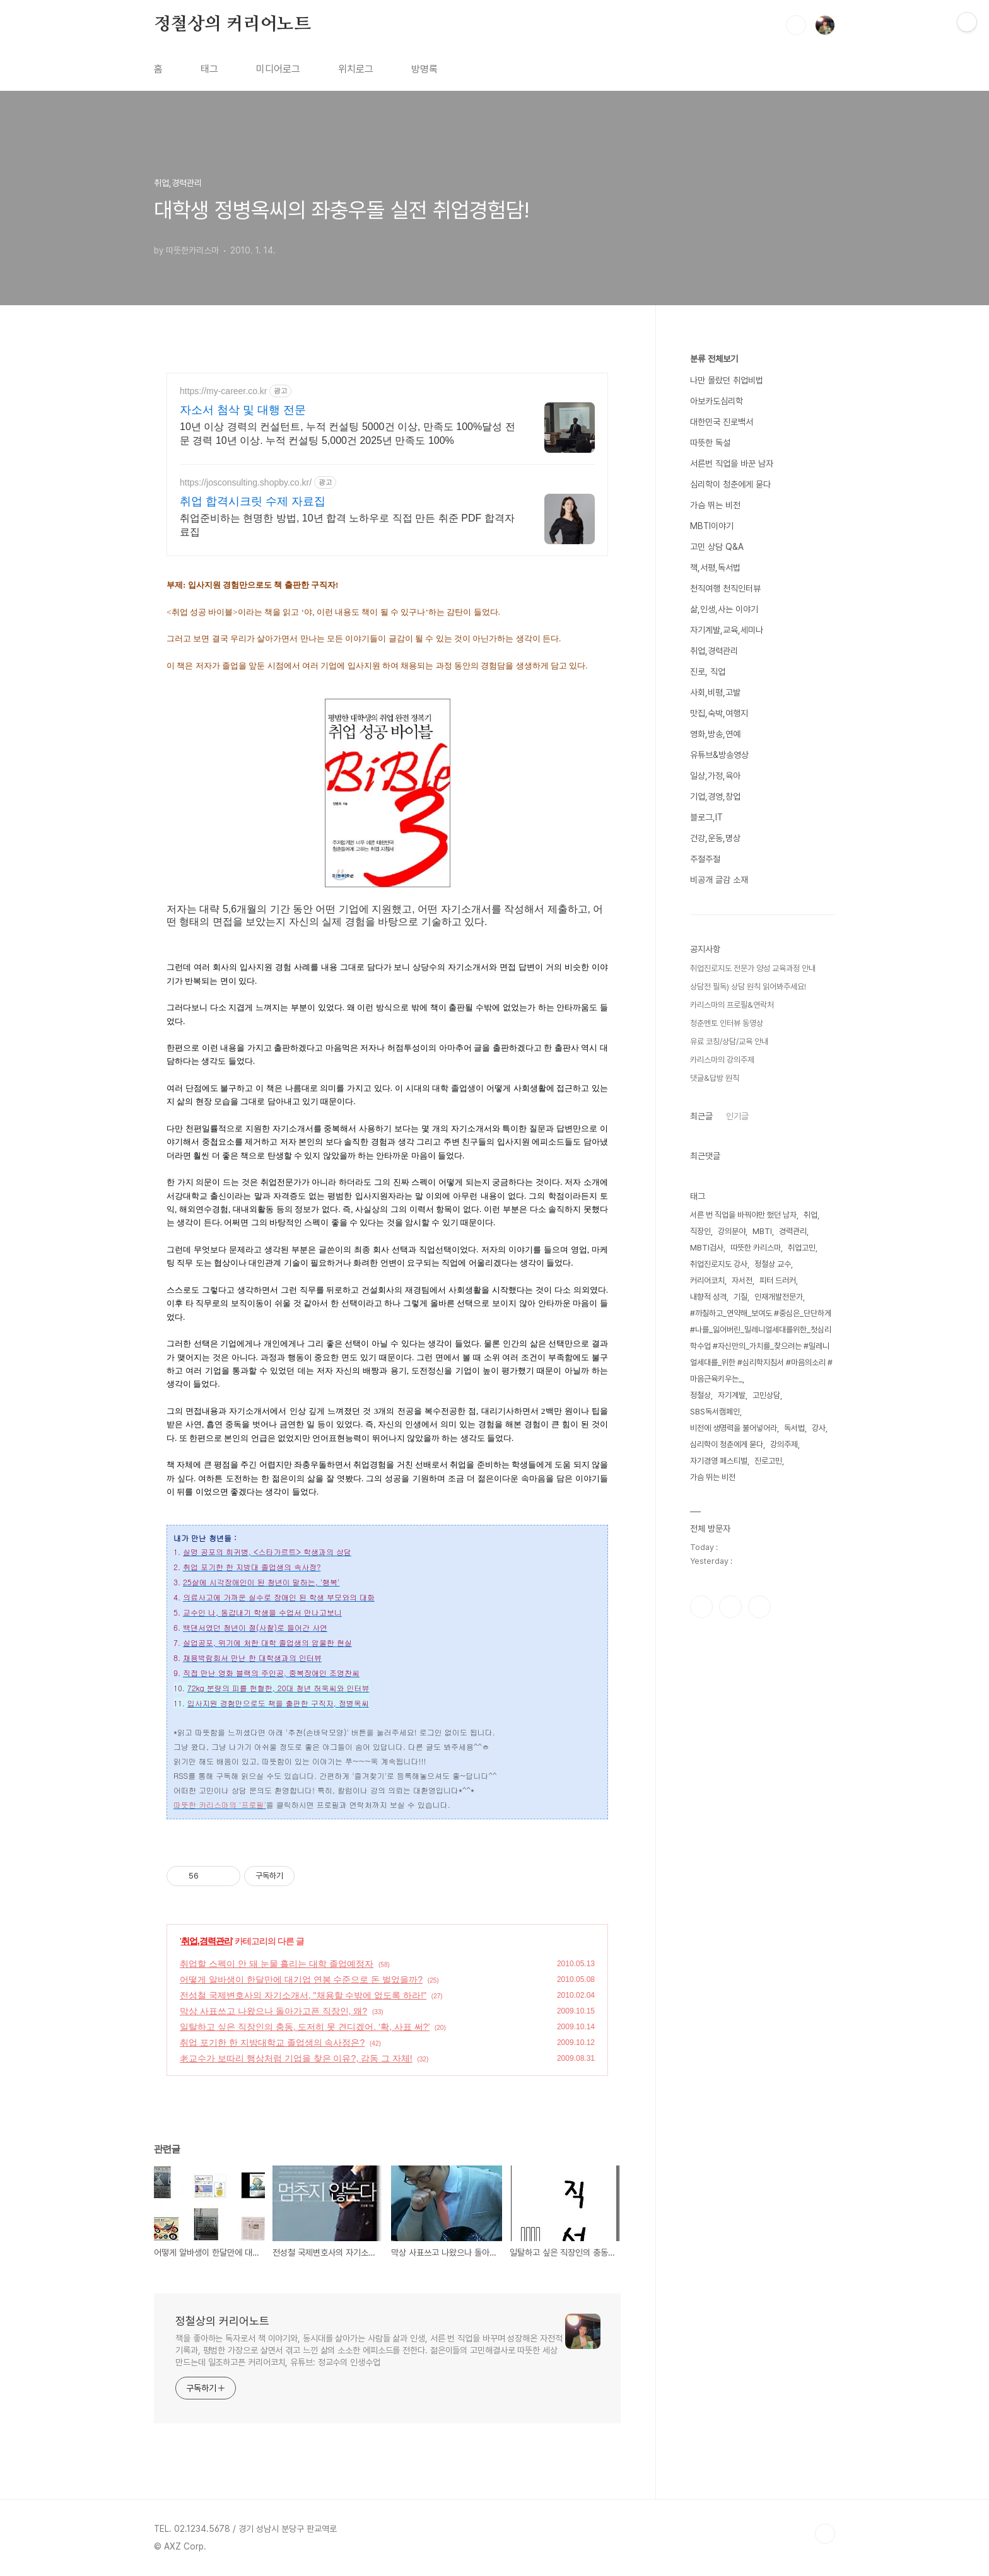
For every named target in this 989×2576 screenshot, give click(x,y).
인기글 (737, 1116)
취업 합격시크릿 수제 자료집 (252, 501)
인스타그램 (730, 1606)
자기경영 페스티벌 (718, 1461)
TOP (825, 2534)
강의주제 (784, 1444)
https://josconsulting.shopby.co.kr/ (246, 482)
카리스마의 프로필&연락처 (732, 1005)
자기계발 (732, 1395)
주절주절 (705, 859)
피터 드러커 (777, 1280)
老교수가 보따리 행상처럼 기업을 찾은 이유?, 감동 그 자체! (296, 2058)
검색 (796, 25)
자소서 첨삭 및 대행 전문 (243, 410)
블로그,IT (706, 817)
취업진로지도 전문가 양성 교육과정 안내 (753, 968)
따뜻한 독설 (710, 443)
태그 (209, 69)
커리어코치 (707, 1280)
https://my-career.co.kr (223, 391)
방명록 (424, 69)
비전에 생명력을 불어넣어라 (733, 1428)
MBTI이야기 (712, 526)
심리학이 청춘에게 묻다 (730, 484)
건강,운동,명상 (715, 838)
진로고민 (768, 1461)
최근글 (701, 1116)
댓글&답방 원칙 (714, 1078)
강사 (819, 1428)
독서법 (794, 1428)
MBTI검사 (706, 1247)
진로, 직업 (707, 672)
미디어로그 (278, 69)
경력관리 (793, 1231)
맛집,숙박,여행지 (719, 713)
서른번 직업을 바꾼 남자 (731, 463)
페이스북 (701, 1606)
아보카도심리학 (716, 401)
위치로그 (355, 69)
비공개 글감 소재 (719, 880)
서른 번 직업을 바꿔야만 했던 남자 (743, 1215)
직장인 (700, 1231)
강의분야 (732, 1231)
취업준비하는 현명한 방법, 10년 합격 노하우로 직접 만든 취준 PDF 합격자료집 (347, 525)
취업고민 (802, 1247)
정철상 (700, 1395)
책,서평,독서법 (715, 567)
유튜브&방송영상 (719, 755)
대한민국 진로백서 (721, 422)
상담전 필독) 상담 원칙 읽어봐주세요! (748, 986)
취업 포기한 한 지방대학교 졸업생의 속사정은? (272, 2042)
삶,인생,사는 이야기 (724, 609)
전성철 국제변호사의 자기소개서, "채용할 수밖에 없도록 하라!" (303, 1995)
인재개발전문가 (778, 1297)
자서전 (742, 1280)
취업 (810, 1215)
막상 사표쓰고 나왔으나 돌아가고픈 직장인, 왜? (273, 2011)
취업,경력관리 (206, 1941)
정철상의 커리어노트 (232, 24)
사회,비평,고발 (715, 692)
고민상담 (766, 1395)
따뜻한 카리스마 (755, 1247)
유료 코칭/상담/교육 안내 (729, 1041)
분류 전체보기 (714, 359)
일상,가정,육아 (715, 776)
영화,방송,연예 (715, 734)
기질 (740, 1297)
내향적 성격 (708, 1297)
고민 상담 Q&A (717, 547)
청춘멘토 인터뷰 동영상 (726, 1023)
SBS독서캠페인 (715, 1411)
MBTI (762, 1231)
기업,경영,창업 (715, 796)
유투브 (759, 1606)
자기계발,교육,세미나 (726, 630)
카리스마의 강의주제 (722, 1059)
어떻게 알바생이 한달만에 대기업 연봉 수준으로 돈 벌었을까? (301, 1979)
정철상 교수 (772, 1264)
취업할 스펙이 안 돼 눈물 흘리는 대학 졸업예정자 (276, 1964)
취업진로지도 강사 (718, 1264)
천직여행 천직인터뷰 (725, 588)
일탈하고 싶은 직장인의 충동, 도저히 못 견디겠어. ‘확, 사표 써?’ (305, 2027)
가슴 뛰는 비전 (715, 505)
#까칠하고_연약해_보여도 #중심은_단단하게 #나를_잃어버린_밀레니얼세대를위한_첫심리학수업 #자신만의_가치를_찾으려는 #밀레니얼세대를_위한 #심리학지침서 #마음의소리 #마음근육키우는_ (761, 1346)
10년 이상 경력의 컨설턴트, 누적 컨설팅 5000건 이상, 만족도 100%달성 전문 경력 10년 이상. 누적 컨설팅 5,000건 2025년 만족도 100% (347, 433)
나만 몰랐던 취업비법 (726, 380)
